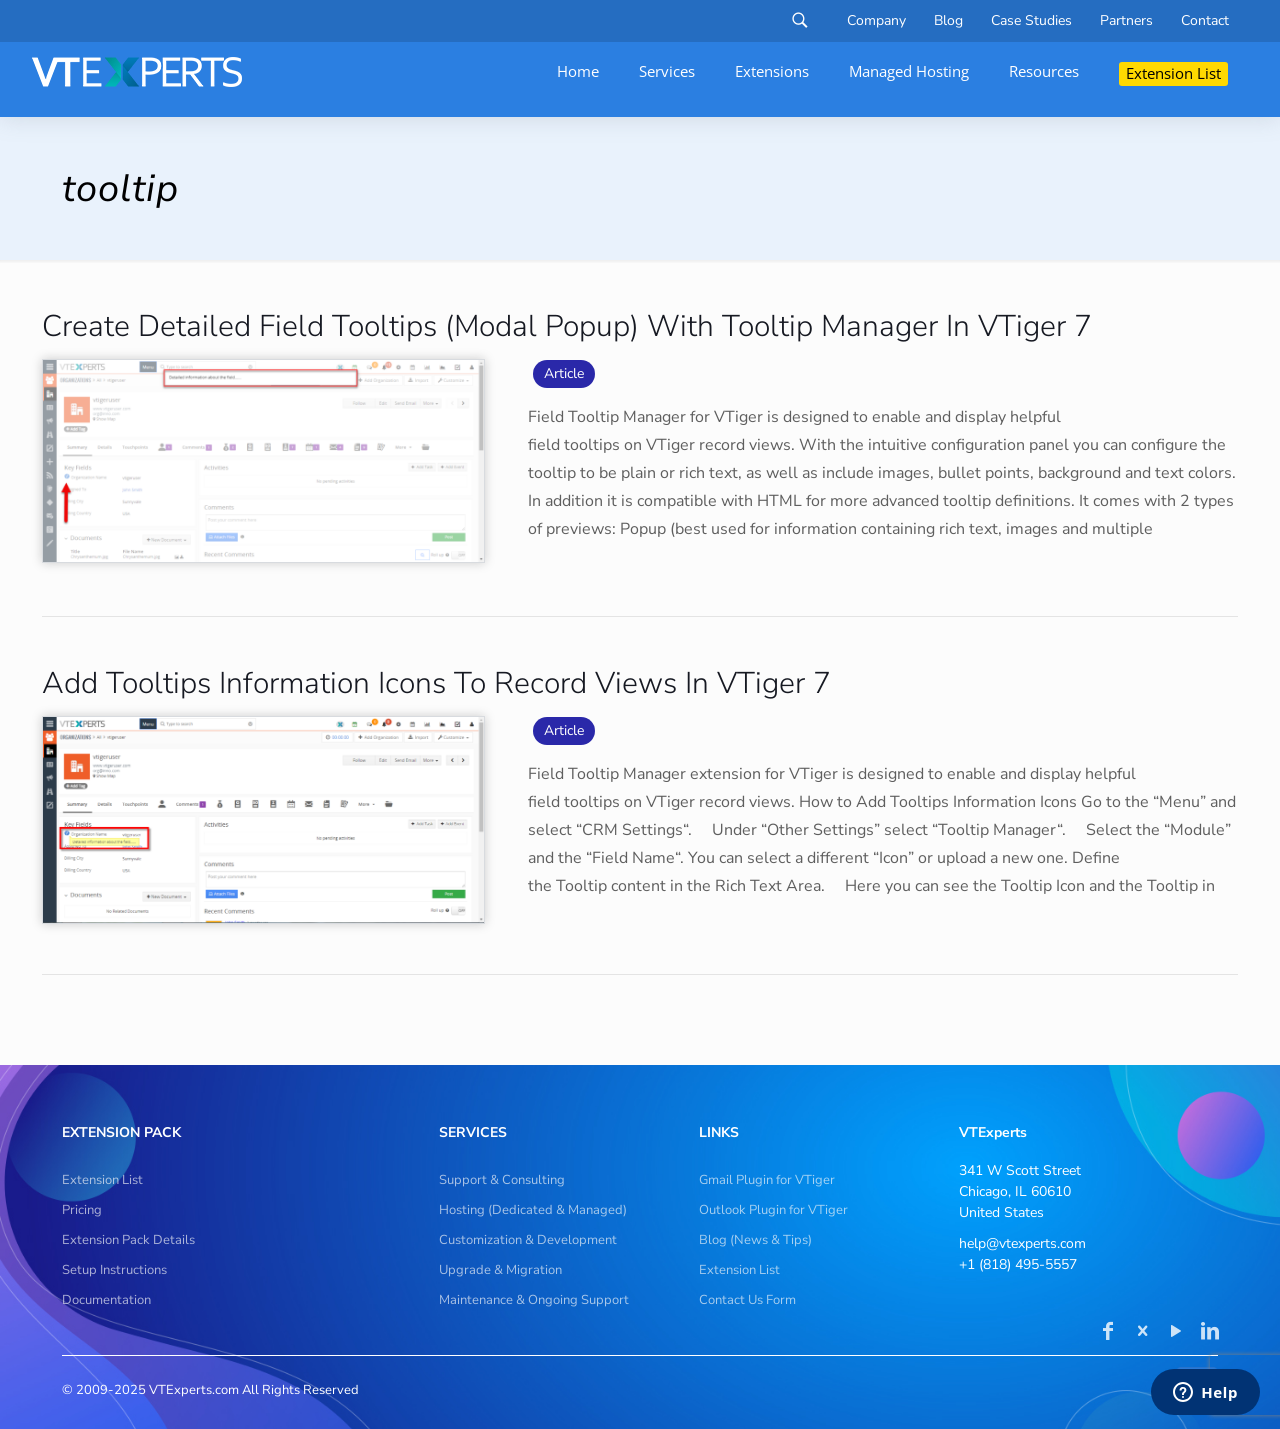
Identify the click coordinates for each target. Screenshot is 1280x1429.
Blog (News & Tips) (755, 1240)
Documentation (106, 1300)
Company (876, 21)
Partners (1126, 21)
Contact (1205, 21)
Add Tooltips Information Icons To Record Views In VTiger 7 (436, 683)
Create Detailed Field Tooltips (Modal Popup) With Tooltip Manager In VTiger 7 (567, 326)
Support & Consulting (502, 1180)
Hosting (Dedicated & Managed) (533, 1210)
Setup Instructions (114, 1270)
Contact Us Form (747, 1300)
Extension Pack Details (128, 1240)
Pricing (82, 1210)
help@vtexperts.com (1022, 1243)
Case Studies (1031, 21)
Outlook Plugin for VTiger (773, 1210)
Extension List (102, 1180)
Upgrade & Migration (500, 1270)
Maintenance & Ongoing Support (534, 1300)
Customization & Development (528, 1240)
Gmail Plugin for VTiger (767, 1180)
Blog (948, 21)
